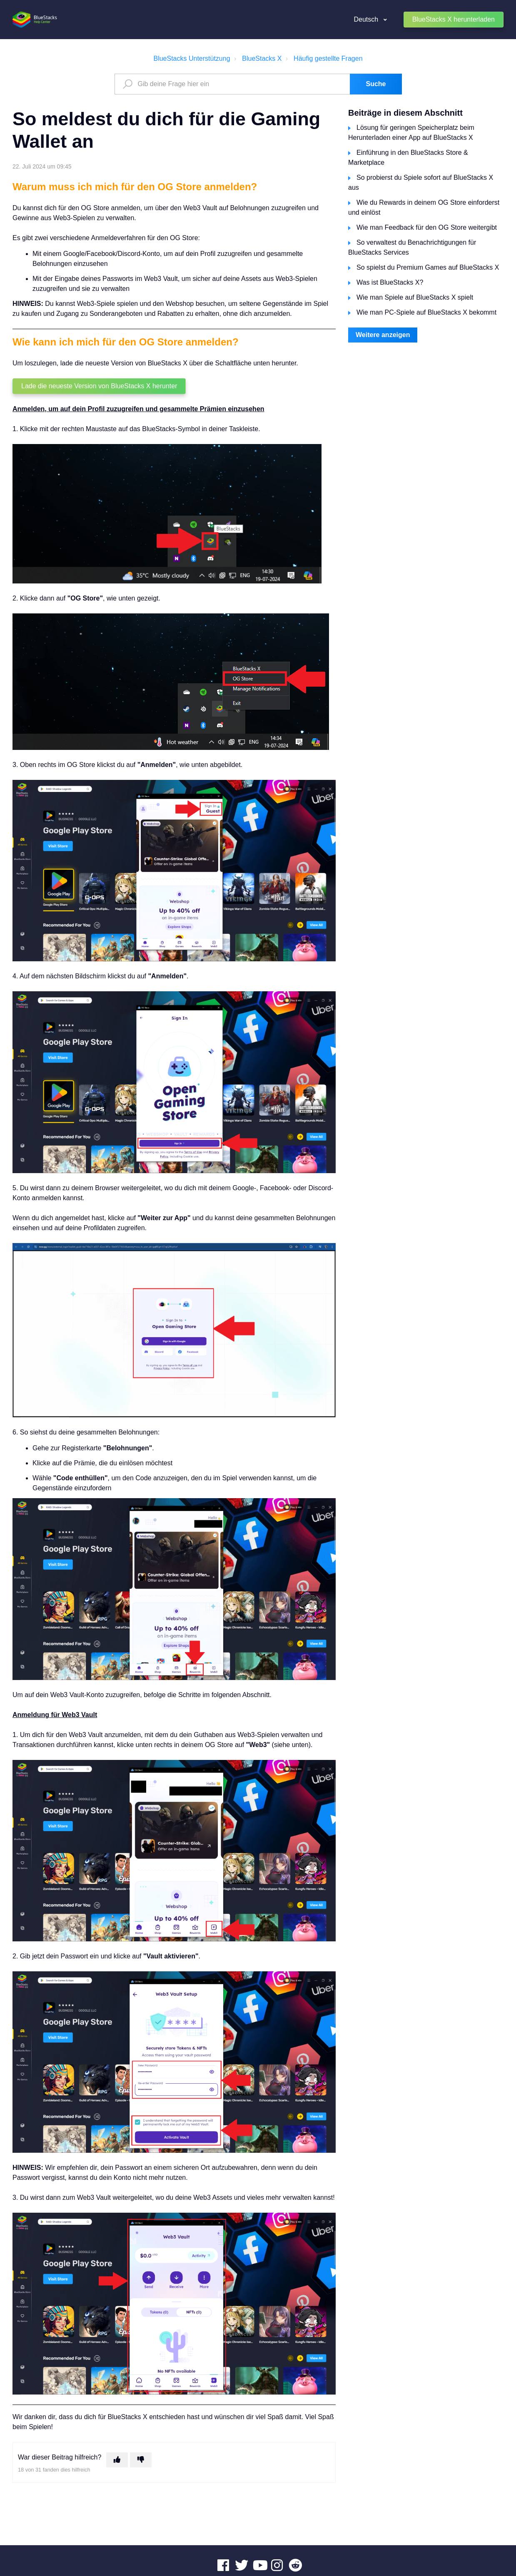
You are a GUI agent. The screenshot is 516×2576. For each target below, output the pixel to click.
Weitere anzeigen (383, 334)
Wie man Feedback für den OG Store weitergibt (426, 227)
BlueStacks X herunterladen (453, 19)
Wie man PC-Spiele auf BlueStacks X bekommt (426, 312)
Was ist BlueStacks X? (389, 282)
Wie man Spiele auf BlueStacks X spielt (414, 297)
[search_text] (233, 84)
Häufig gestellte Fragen (328, 58)
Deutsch (367, 19)
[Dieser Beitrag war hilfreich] (117, 2459)
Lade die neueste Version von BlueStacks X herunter (99, 386)
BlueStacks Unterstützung (191, 58)
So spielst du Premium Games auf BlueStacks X (427, 267)
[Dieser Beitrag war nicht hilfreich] (141, 2459)
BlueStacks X (262, 58)
